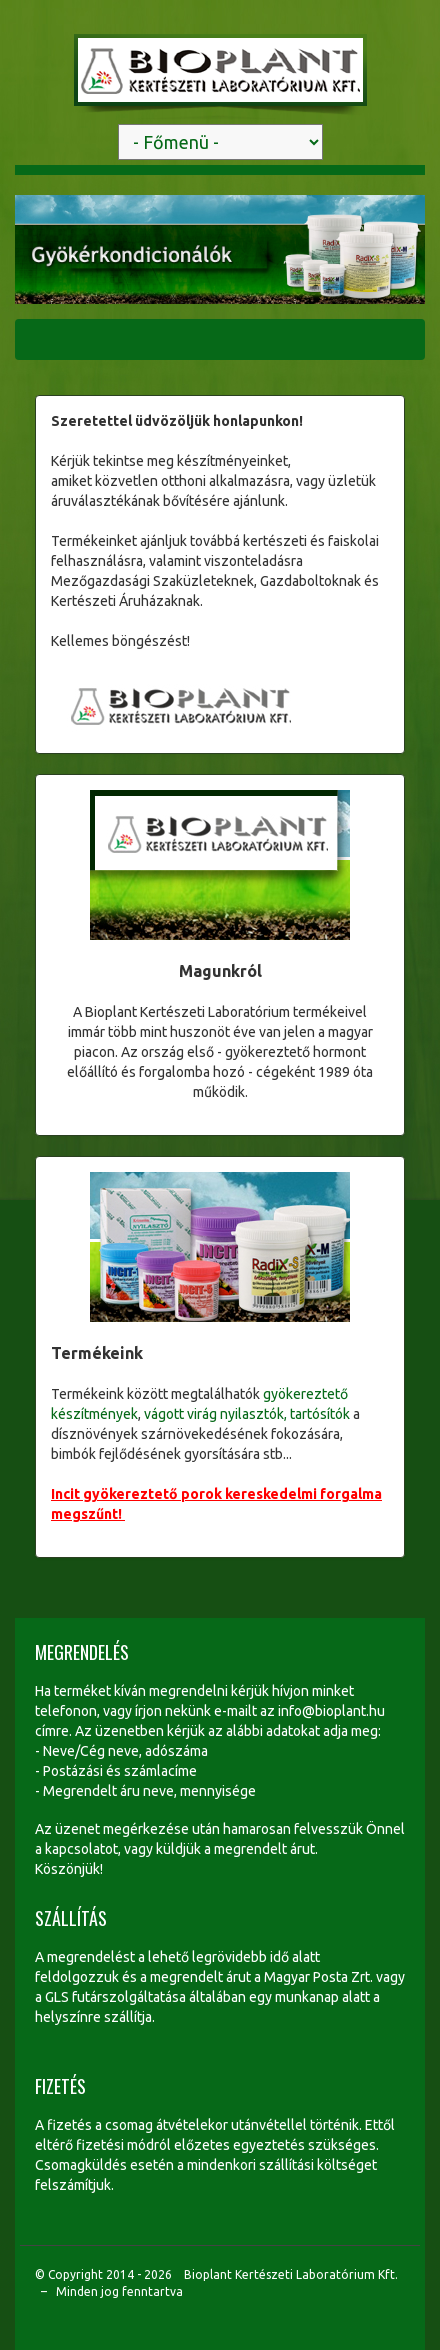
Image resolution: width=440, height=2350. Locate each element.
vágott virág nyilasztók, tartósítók (247, 1414)
